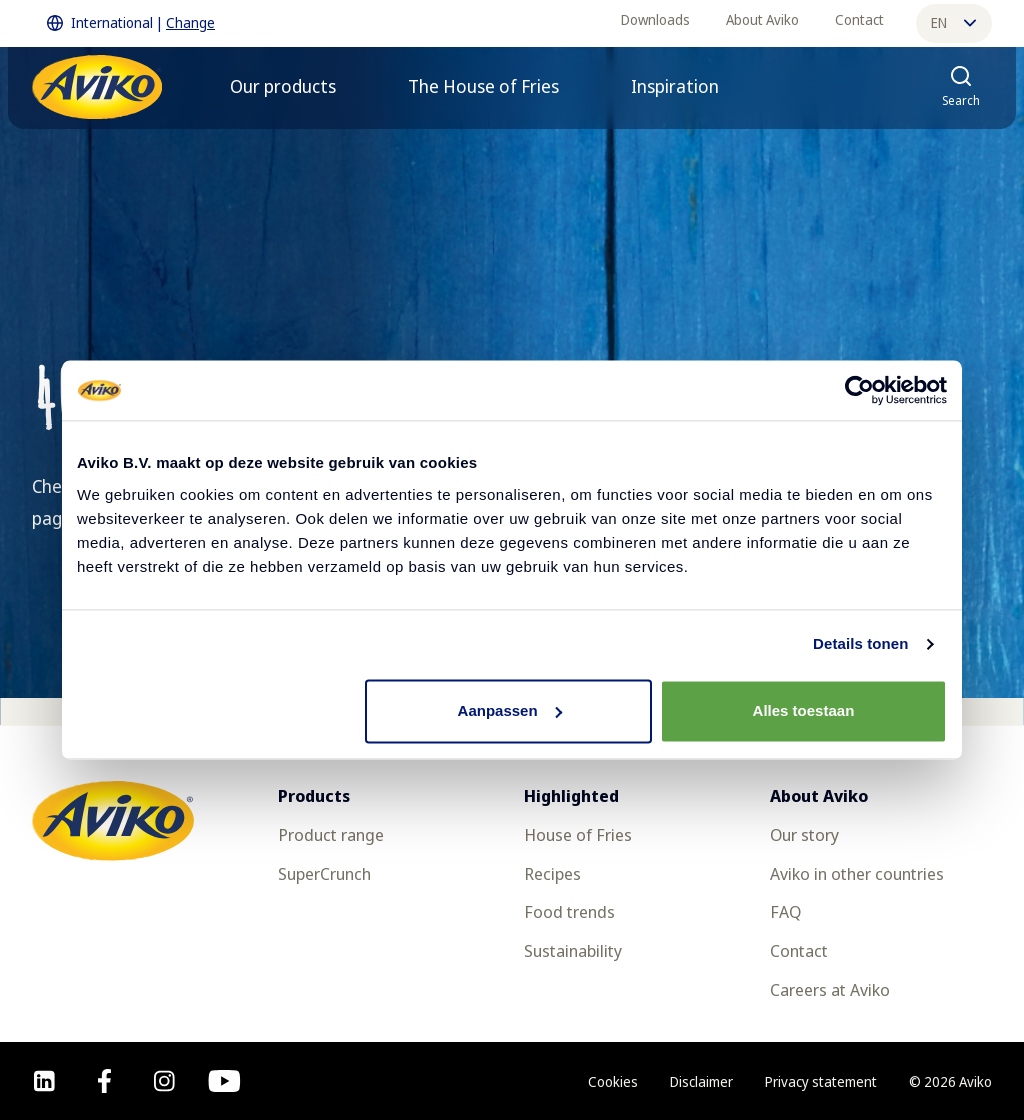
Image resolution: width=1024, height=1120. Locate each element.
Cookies (613, 1081)
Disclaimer (701, 1081)
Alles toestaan (804, 710)
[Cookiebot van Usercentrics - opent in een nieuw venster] (859, 390)
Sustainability (573, 950)
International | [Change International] (131, 23)
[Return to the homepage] (97, 87)
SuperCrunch (324, 873)
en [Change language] (953, 22)
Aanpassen (510, 710)
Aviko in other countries (857, 873)
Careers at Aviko (830, 989)
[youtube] (224, 1081)
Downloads (655, 19)
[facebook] (104, 1081)
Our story (804, 834)
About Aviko (762, 19)
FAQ (785, 911)
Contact (859, 19)
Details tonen (860, 643)
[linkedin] (44, 1081)
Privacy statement (821, 1081)
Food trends (569, 911)
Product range (331, 834)
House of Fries (578, 834)
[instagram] (164, 1081)
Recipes (552, 873)
